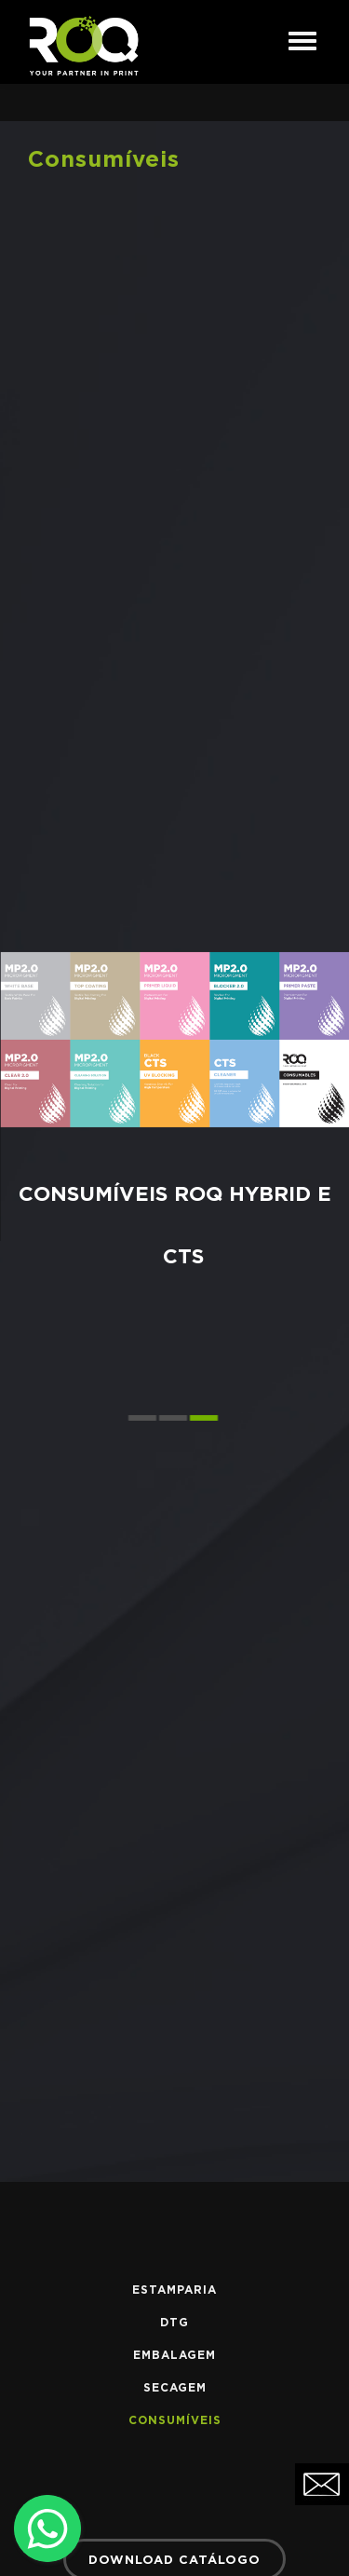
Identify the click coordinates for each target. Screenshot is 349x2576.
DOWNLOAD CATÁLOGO (174, 2561)
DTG (174, 2322)
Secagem (175, 2387)
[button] (143, 1418)
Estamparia (174, 2290)
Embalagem (174, 2355)
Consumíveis (174, 2420)
